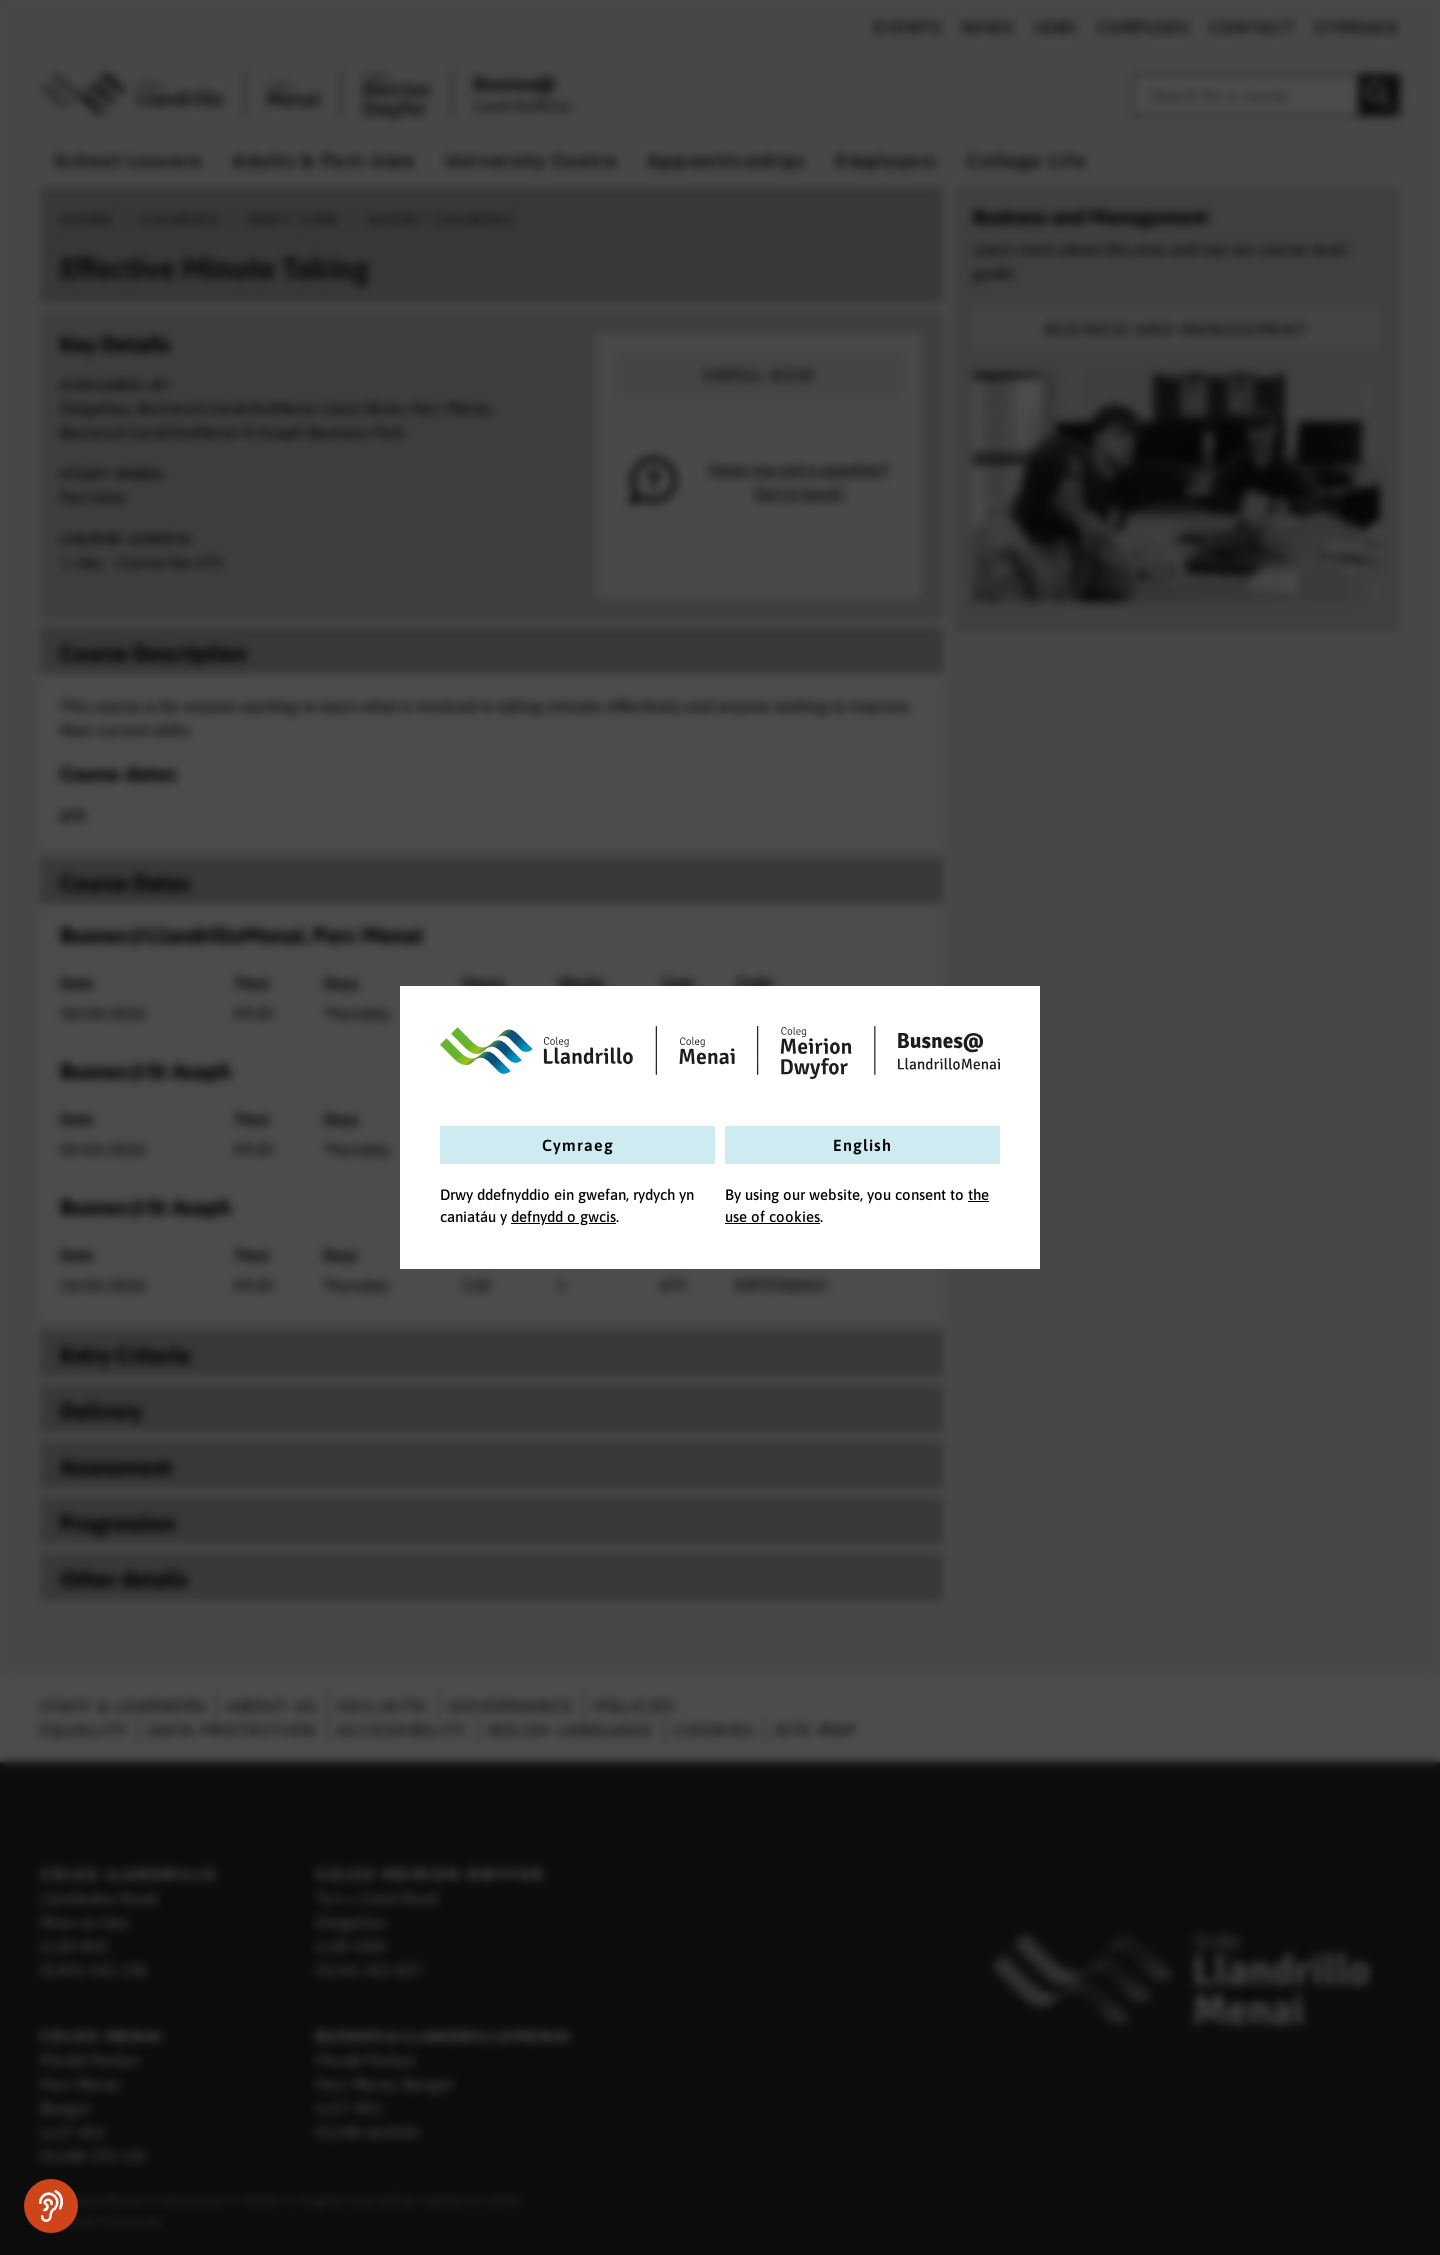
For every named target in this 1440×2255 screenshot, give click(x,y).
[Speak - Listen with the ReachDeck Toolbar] (51, 2206)
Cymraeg (578, 1145)
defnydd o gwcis (563, 1216)
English (862, 1145)
